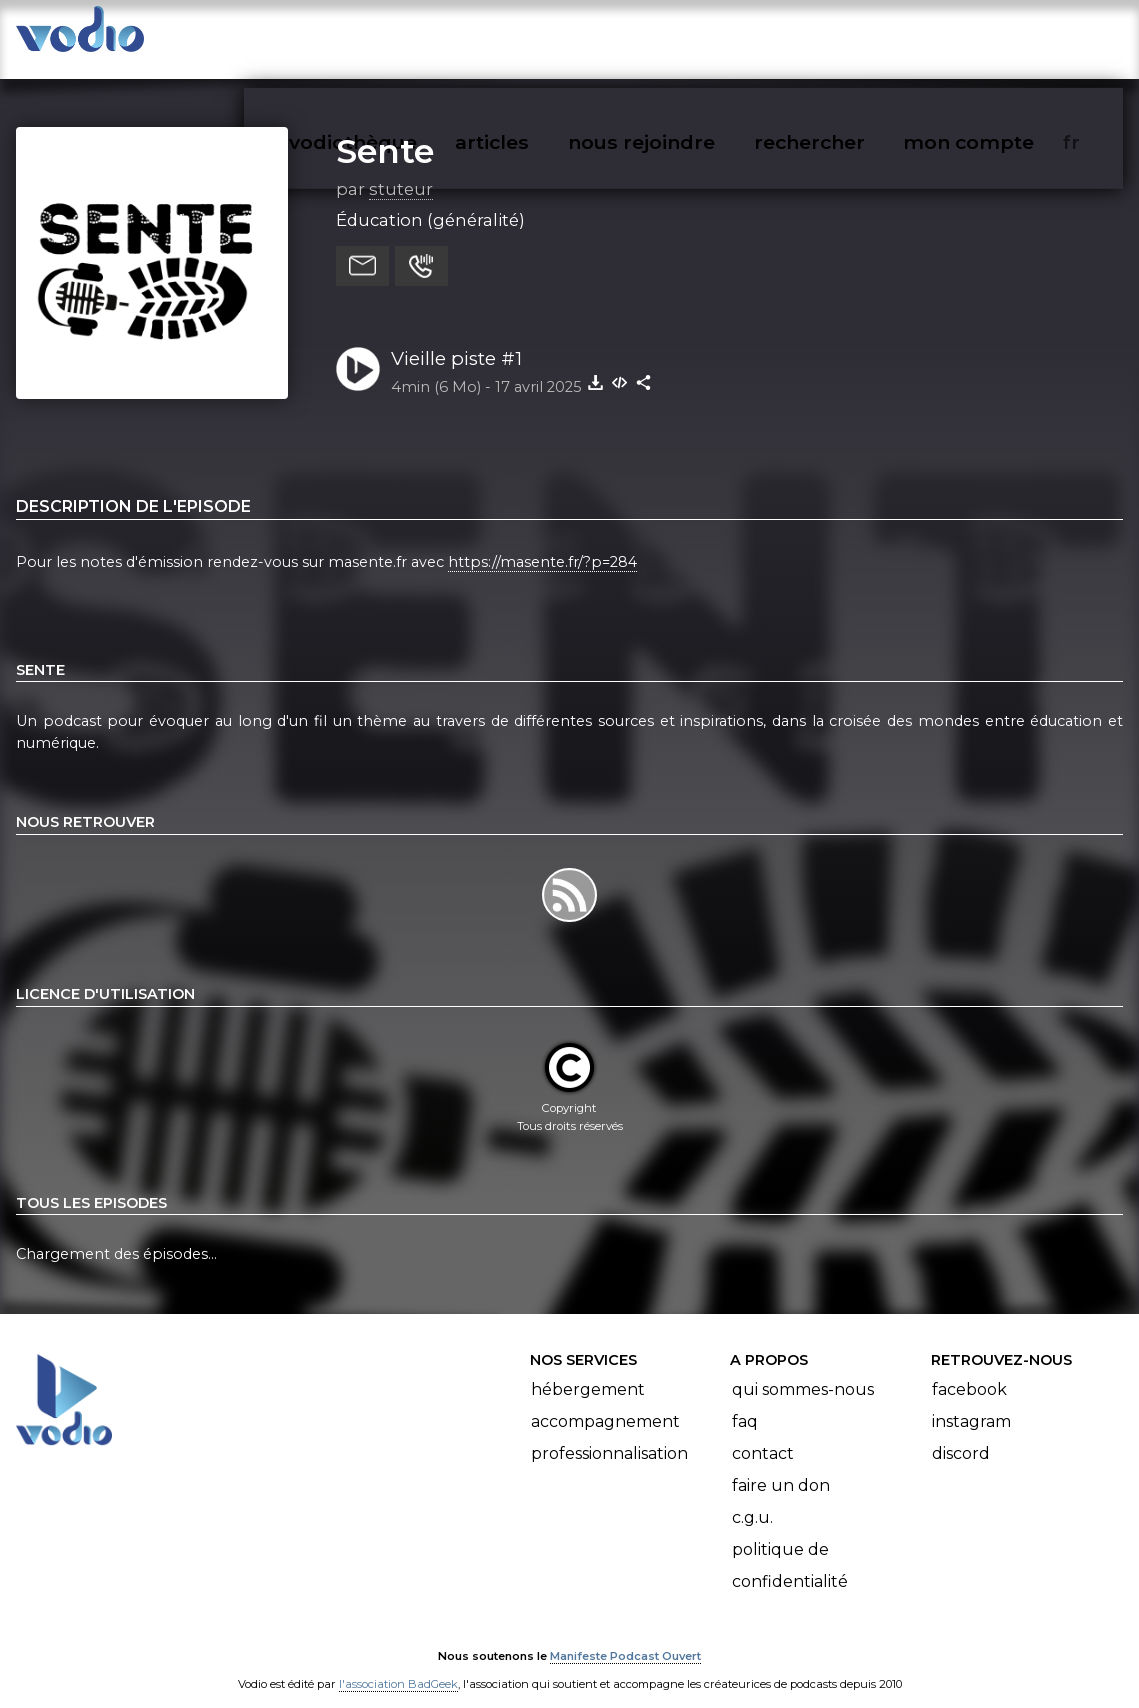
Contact (763, 1434)
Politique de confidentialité (790, 1546)
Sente (385, 131)
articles (537, 36)
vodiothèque (401, 36)
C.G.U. (752, 1498)
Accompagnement (605, 1402)
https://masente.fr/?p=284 (542, 542)
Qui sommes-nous (803, 1370)
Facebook (969, 1370)
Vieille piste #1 (456, 338)
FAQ (745, 1402)
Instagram (971, 1402)
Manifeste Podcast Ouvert (625, 1636)
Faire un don (781, 1466)
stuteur (401, 169)
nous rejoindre (682, 36)
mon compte (1001, 36)
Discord (961, 1434)
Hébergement (588, 1370)
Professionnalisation (609, 1434)
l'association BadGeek (398, 1664)
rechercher (845, 36)
